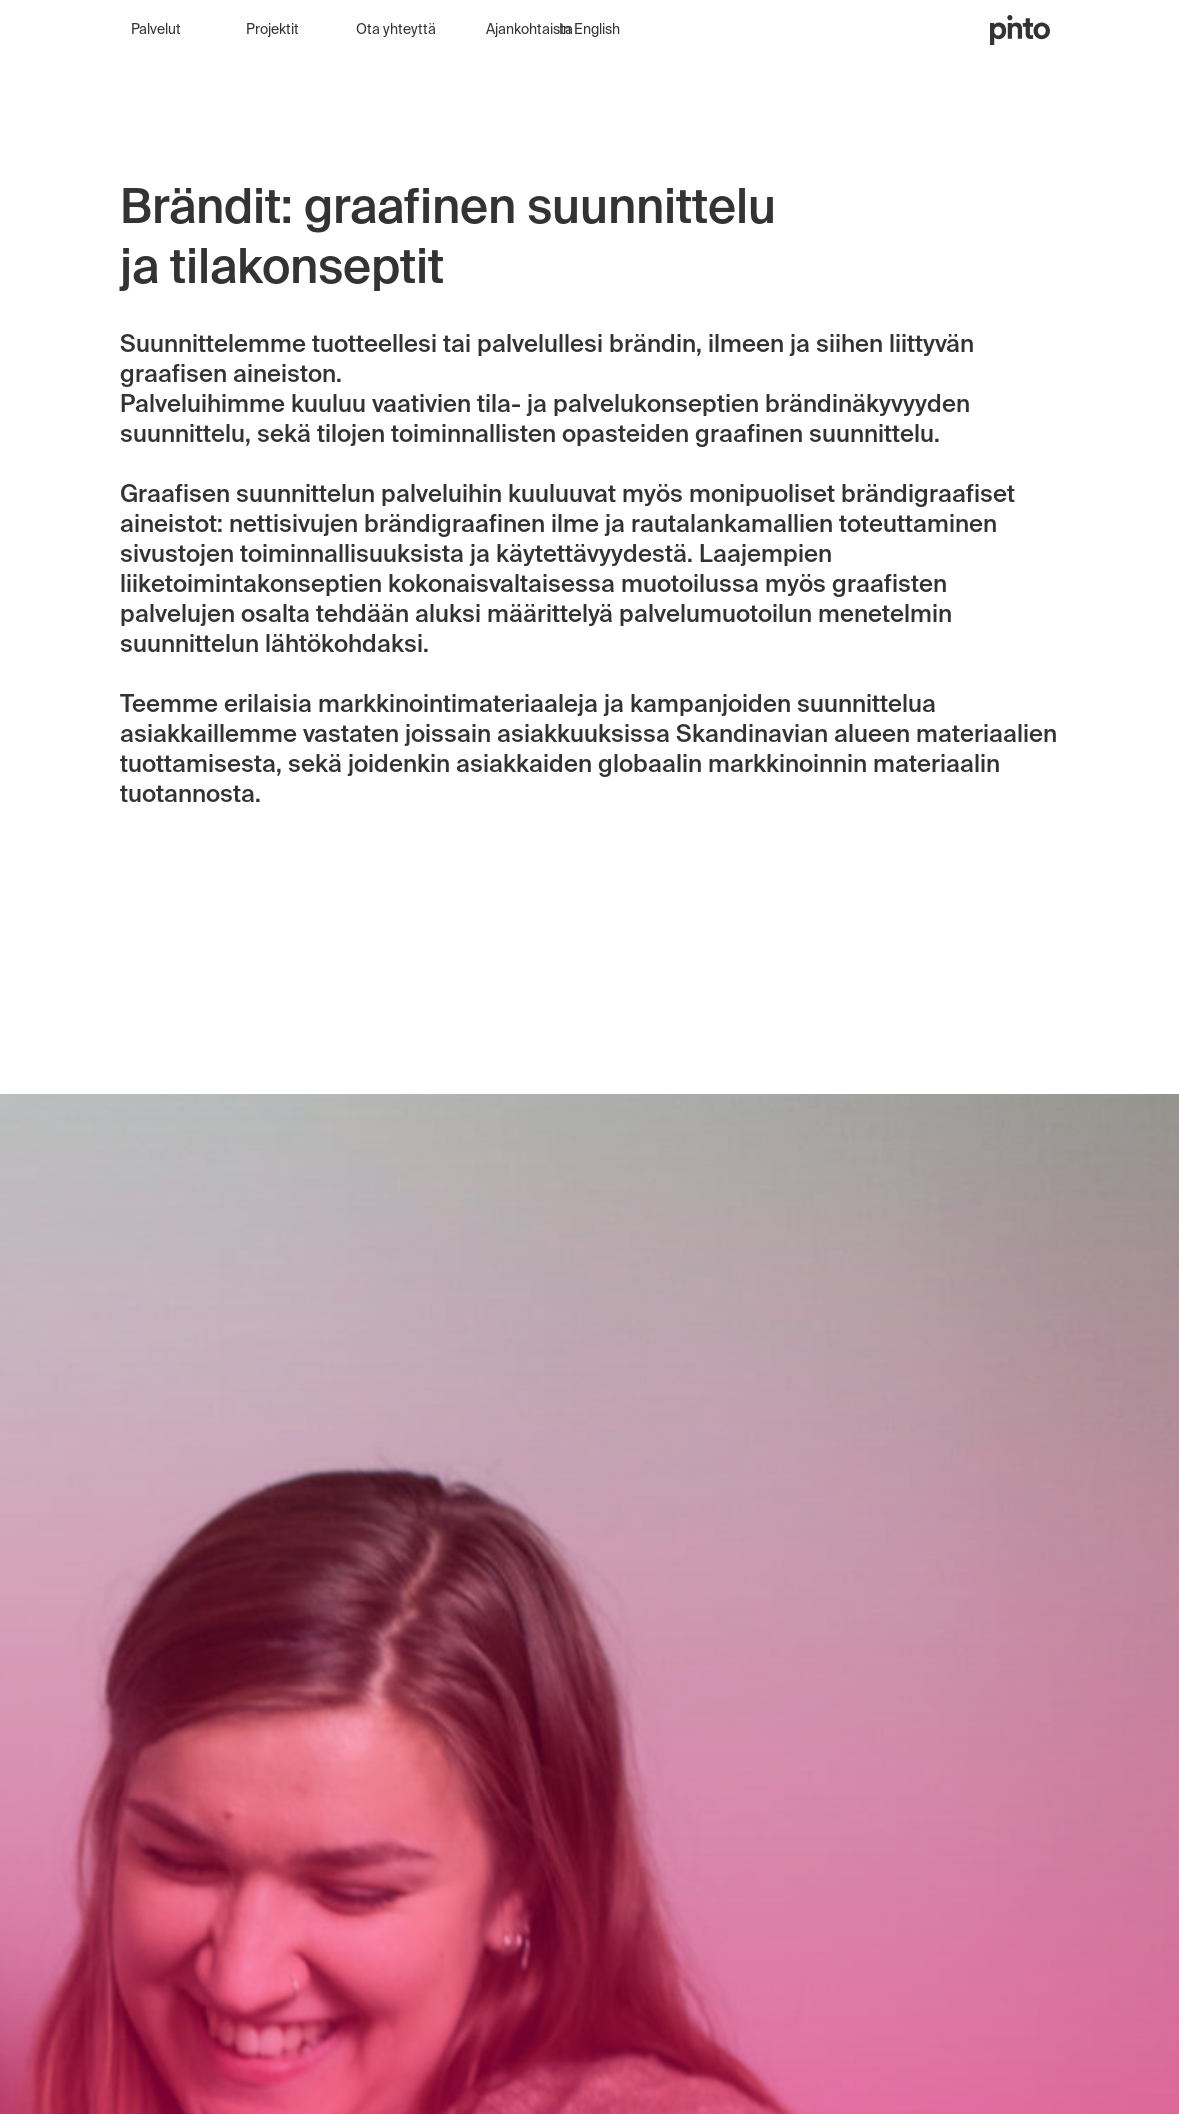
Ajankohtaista (529, 30)
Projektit (272, 30)
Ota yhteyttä (396, 30)
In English (589, 30)
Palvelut (156, 30)
